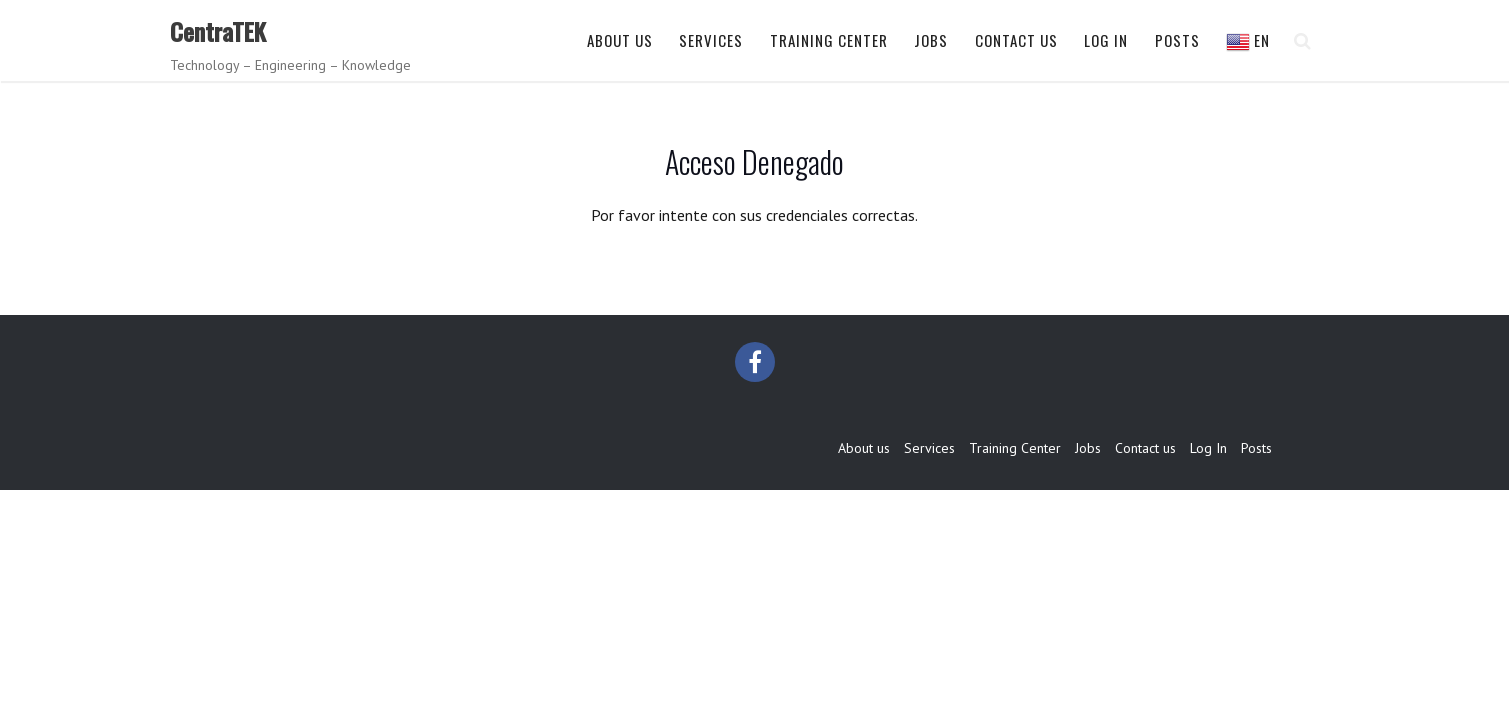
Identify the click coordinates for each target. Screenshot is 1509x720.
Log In (1106, 40)
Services (711, 40)
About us (620, 40)
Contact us (1016, 40)
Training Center (829, 40)
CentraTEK (218, 31)
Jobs (931, 40)
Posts (1177, 40)
